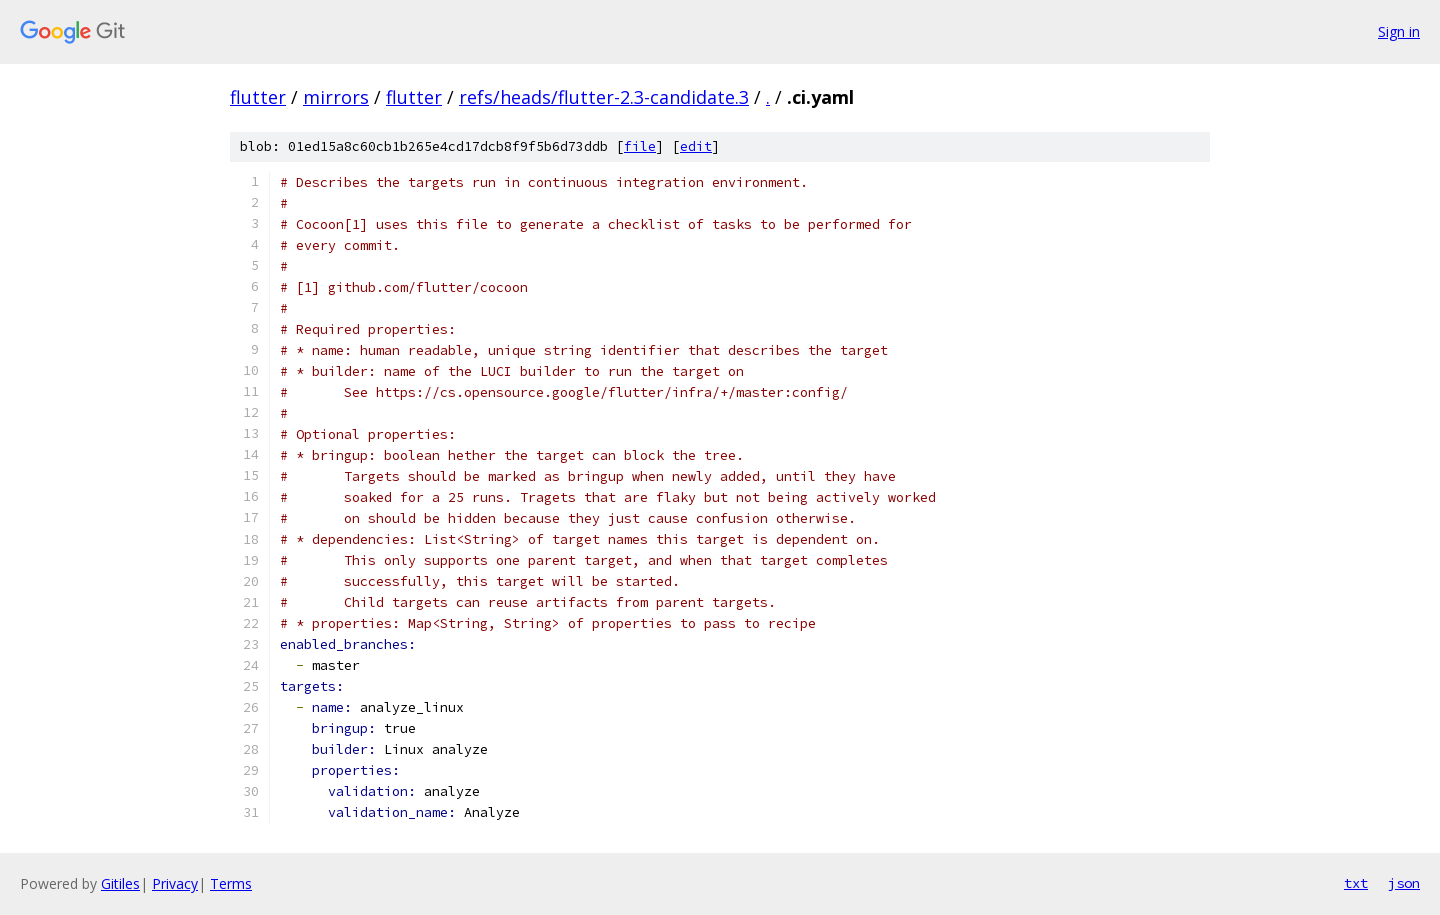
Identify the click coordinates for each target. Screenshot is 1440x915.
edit (696, 146)
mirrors (336, 97)
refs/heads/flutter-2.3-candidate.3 (604, 97)
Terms (231, 883)
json (1404, 883)
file (640, 146)
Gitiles (120, 883)
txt (1356, 883)
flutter (258, 97)
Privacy (175, 883)
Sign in (1399, 31)
